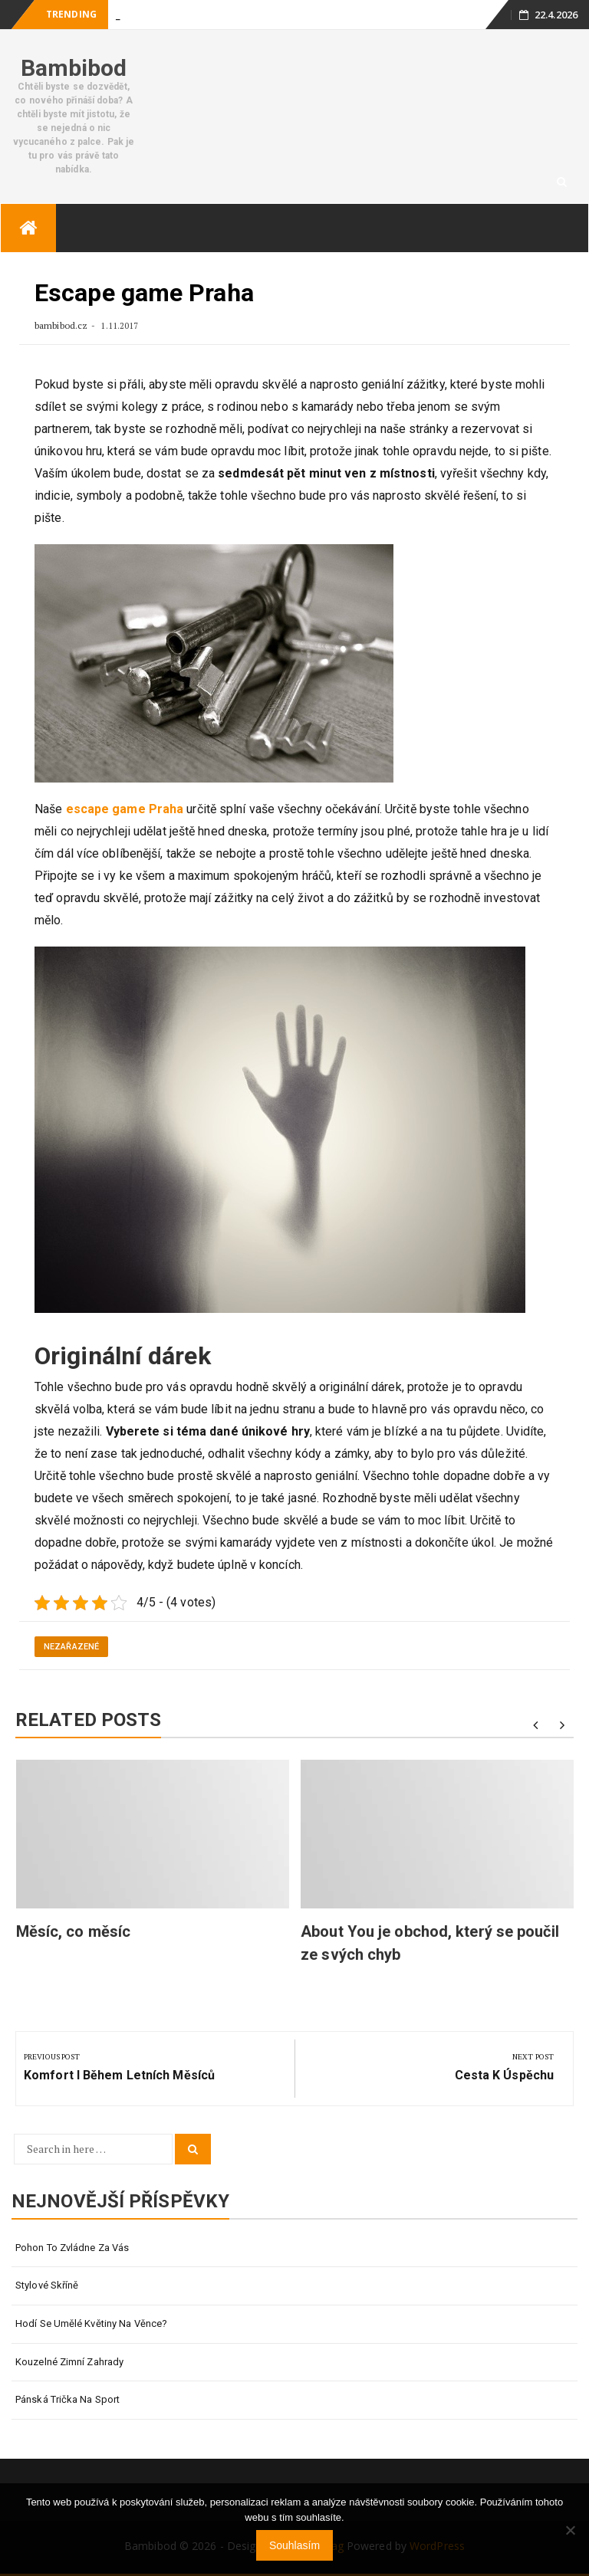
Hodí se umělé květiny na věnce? (91, 2323)
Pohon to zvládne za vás (72, 2247)
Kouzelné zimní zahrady (69, 2362)
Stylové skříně (46, 2285)
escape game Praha (125, 809)
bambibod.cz (62, 325)
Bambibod (74, 67)
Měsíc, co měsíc (73, 1931)
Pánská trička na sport (67, 2399)
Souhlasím (294, 2545)
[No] (569, 2530)
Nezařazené (71, 1647)
